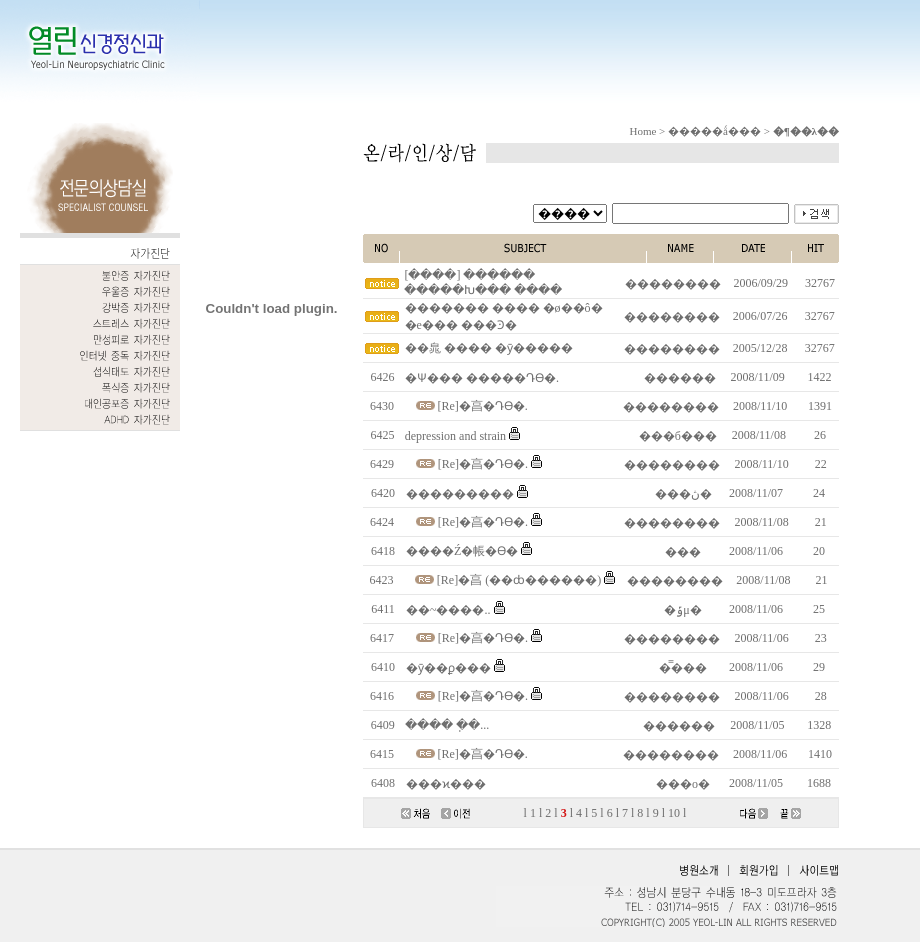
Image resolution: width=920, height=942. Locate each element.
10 (674, 813)
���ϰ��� (446, 784)
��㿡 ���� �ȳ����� (489, 348)
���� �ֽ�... (447, 725)
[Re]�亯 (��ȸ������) (519, 580)
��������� (460, 494)
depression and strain (455, 436)
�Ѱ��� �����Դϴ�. (482, 378)
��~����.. (448, 610)
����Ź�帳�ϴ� (462, 551)
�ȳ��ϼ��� (448, 668)
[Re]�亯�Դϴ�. (483, 406)
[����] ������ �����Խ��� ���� (483, 282)
